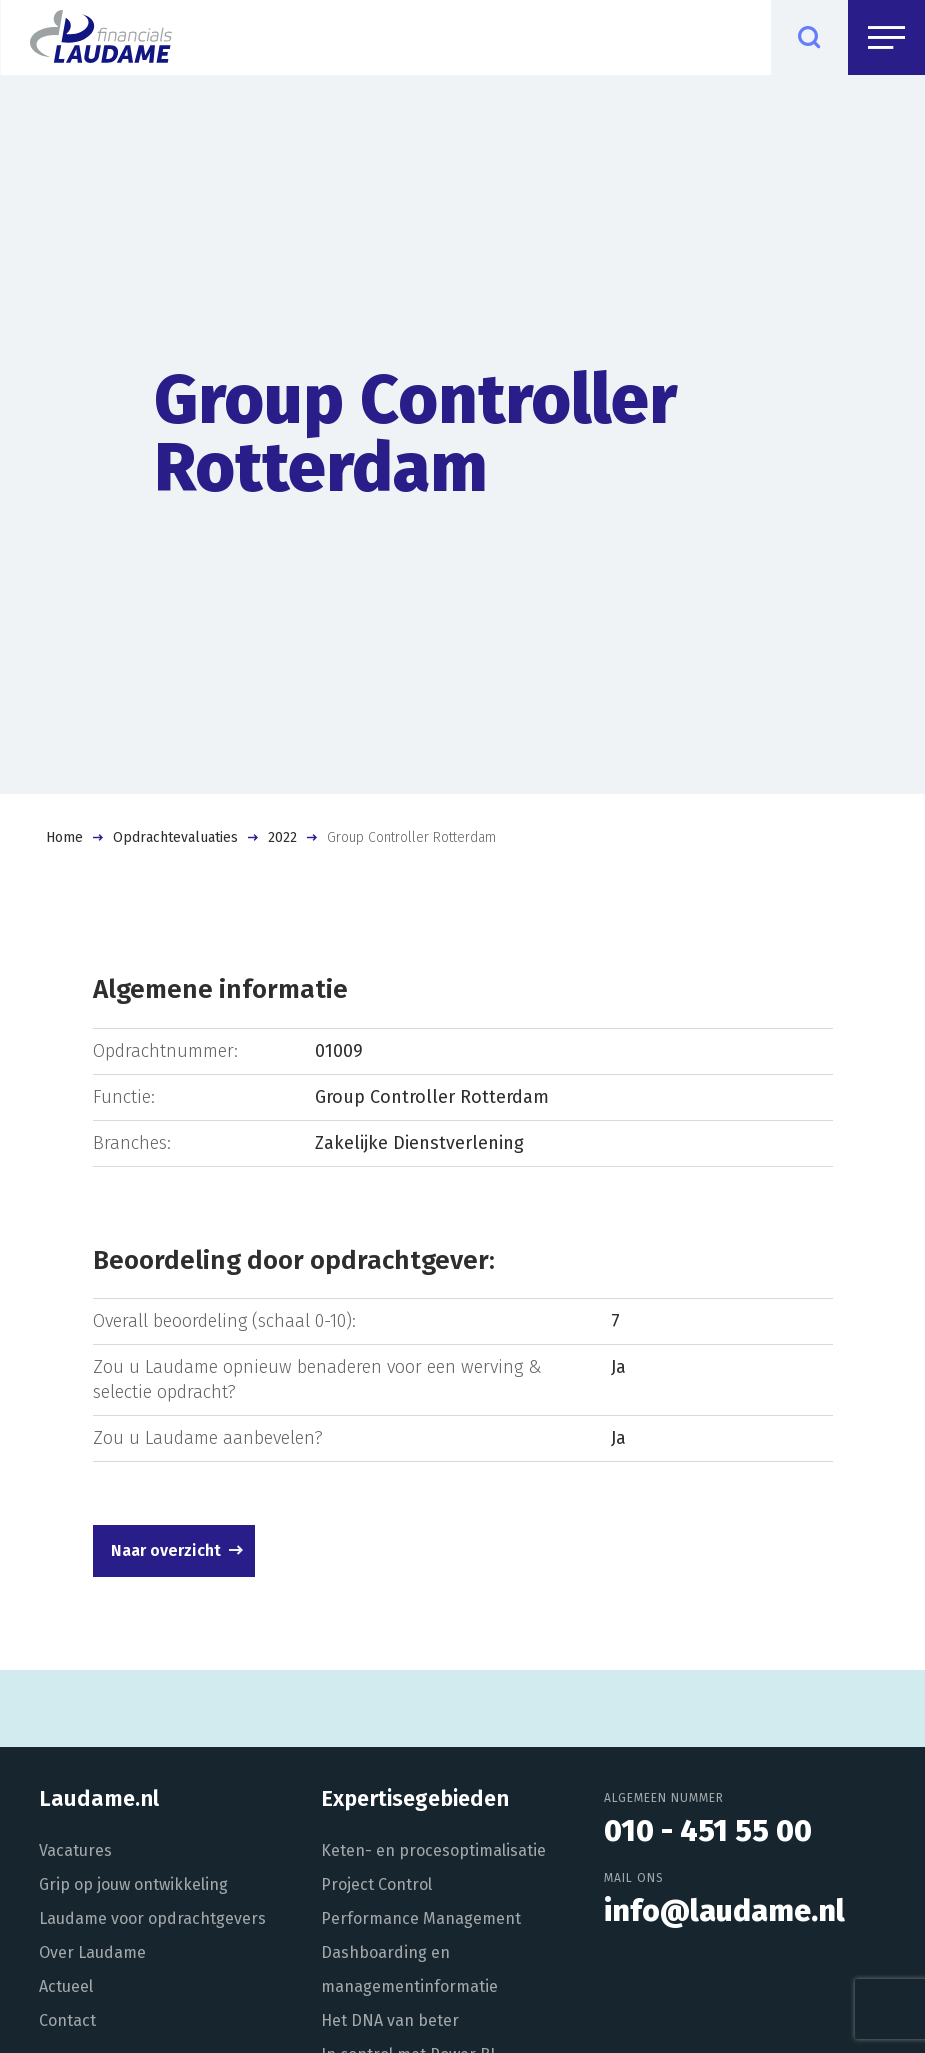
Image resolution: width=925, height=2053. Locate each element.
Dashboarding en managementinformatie (409, 1969)
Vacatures (75, 1850)
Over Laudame (92, 1952)
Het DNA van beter (390, 2020)
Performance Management (421, 1918)
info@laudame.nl (724, 1911)
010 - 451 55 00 (708, 1831)
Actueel (66, 1986)
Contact (67, 2020)
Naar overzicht (166, 1550)
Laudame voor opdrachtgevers (152, 1918)
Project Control (376, 1884)
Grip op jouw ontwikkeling (133, 1884)
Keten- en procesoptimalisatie (433, 1850)
